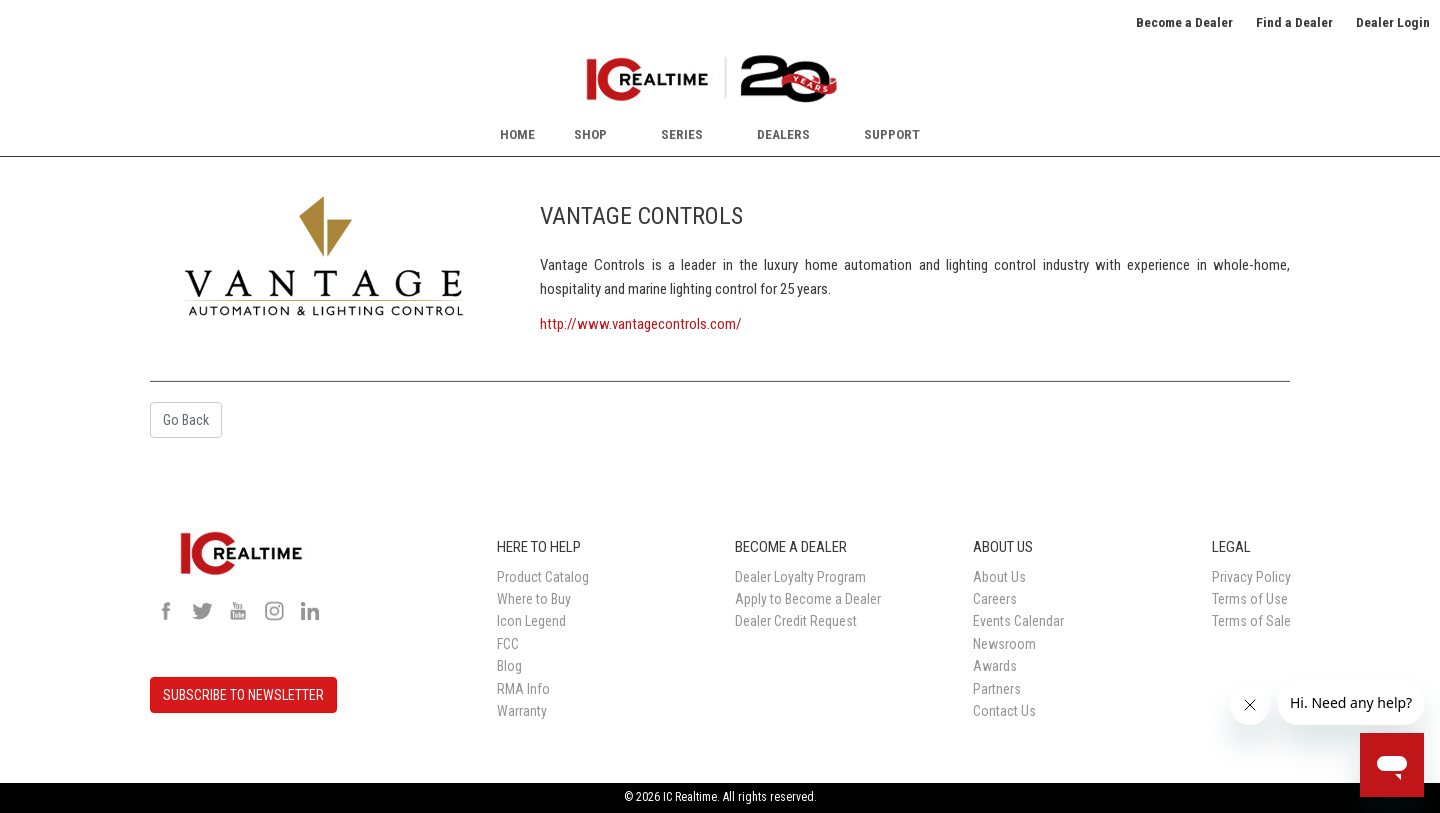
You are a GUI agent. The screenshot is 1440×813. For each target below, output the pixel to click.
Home (517, 134)
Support (892, 134)
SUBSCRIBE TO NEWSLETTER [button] (243, 695)
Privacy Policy (1251, 577)
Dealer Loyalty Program (800, 577)
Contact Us (1004, 711)
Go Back (186, 420)
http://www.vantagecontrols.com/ (641, 324)
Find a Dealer (1294, 22)
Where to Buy (534, 599)
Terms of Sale (1251, 621)
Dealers (783, 134)
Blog (509, 666)
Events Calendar (1018, 621)
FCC (508, 644)
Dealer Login (1393, 22)
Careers (995, 599)
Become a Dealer (1184, 22)
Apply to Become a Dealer (808, 599)
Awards (995, 666)
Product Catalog (543, 577)
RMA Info (523, 689)
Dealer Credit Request (796, 621)
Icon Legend (531, 621)
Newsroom (1004, 644)
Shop (590, 134)
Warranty (522, 711)
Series (682, 134)
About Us (999, 577)
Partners (997, 689)
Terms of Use (1250, 599)
